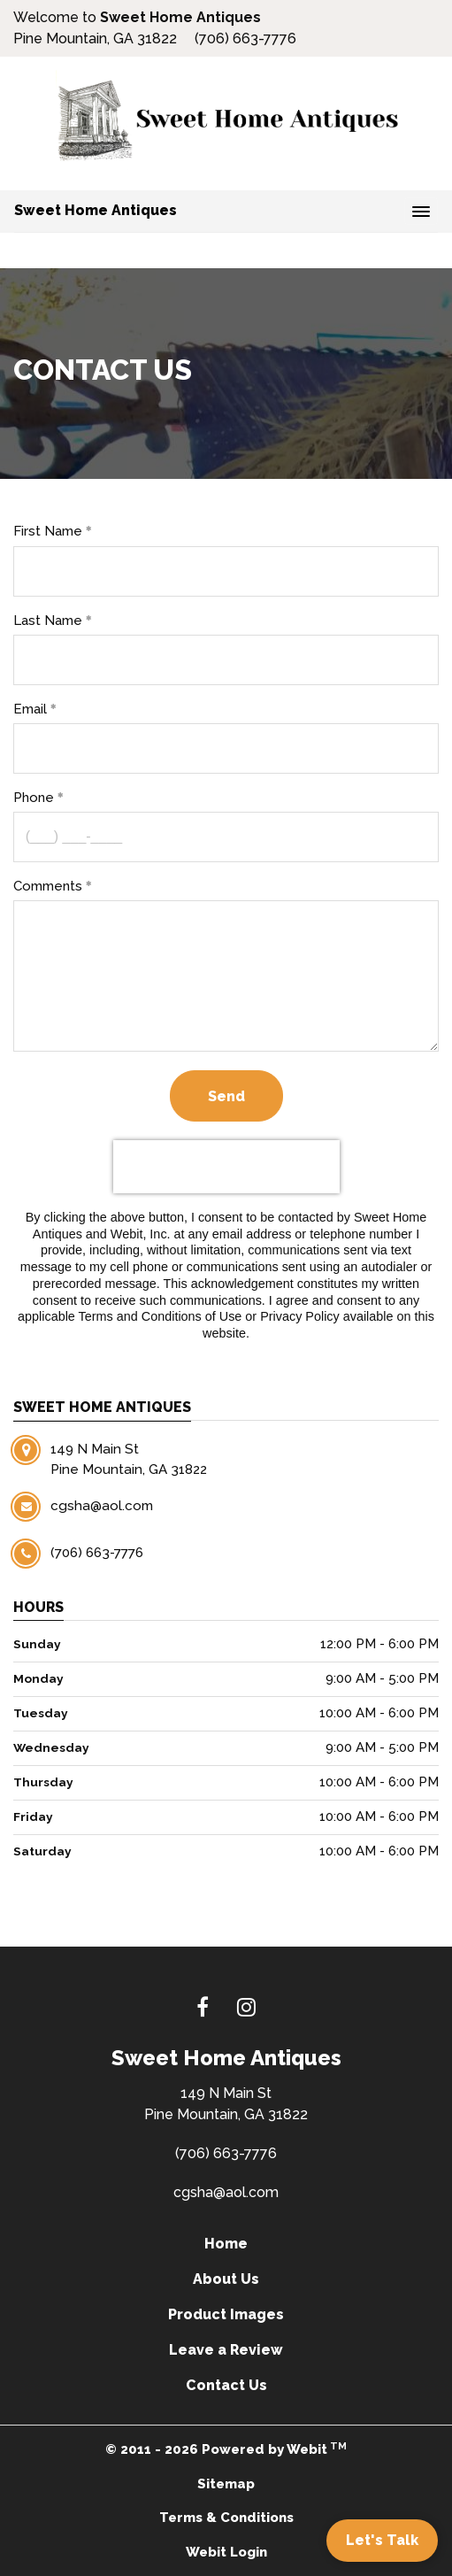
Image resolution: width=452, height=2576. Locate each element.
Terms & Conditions (226, 2518)
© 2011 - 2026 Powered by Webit (226, 2449)
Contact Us (226, 2385)
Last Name (47, 621)
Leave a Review (226, 2349)
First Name (47, 531)
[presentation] (226, 1166)
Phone (33, 798)
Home (226, 2243)
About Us (226, 2279)
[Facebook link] (202, 2008)
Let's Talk (382, 2540)
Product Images (226, 2314)
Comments (47, 886)
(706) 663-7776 (226, 2153)
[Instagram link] (246, 2008)
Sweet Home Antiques (95, 210)
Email (30, 709)
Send (226, 1096)
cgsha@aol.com (226, 2192)
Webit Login (226, 2552)
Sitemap (226, 2484)
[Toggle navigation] (421, 211)
